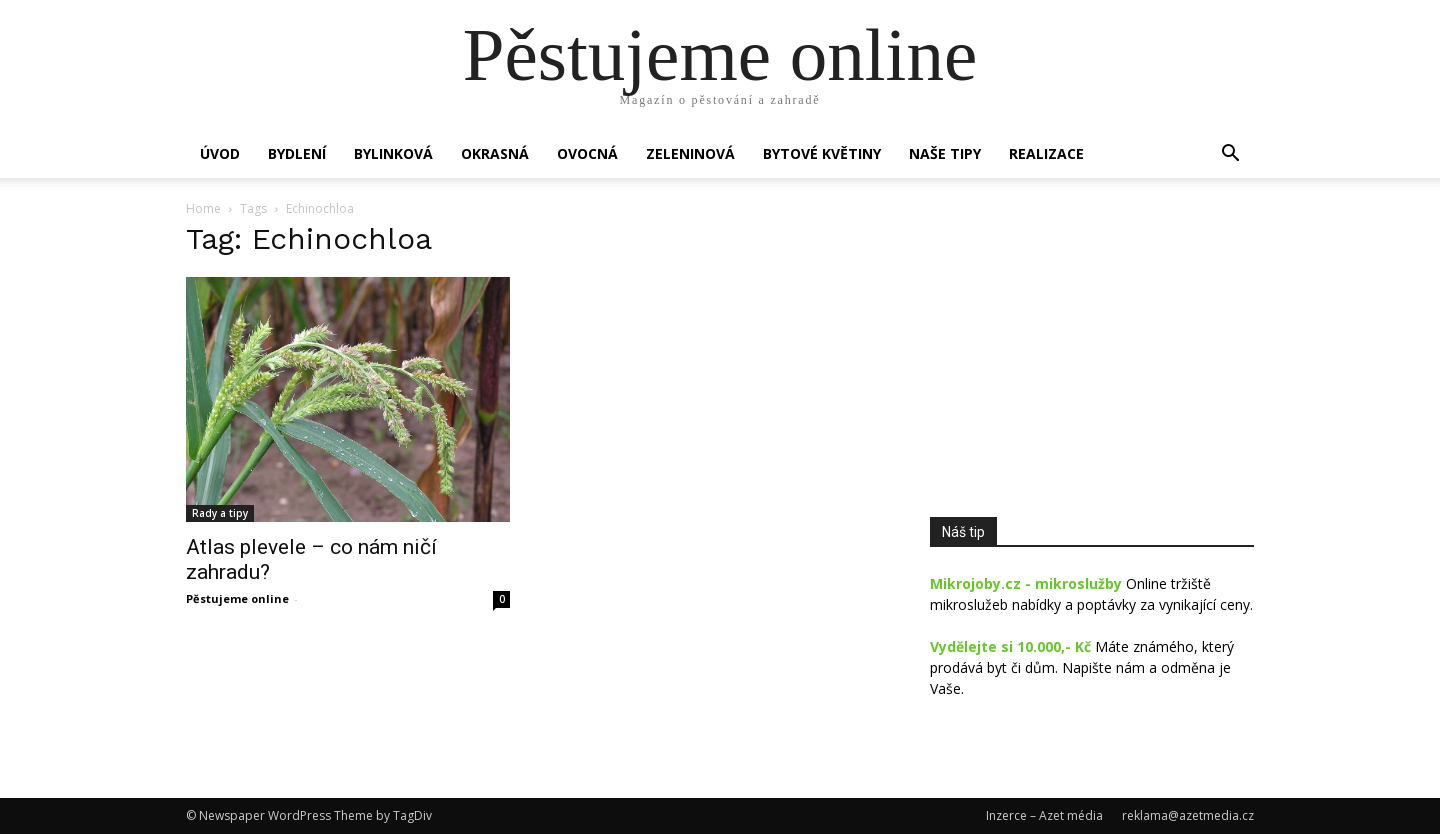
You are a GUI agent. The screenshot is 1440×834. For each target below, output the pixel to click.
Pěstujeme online (237, 598)
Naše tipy (945, 153)
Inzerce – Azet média (1044, 815)
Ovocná (587, 153)
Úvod (220, 153)
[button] (1230, 155)
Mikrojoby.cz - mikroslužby (1026, 583)
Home (203, 208)
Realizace (1046, 153)
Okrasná (495, 153)
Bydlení (297, 153)
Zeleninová (690, 153)
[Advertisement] (1092, 354)
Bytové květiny (822, 153)
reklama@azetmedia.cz (1188, 815)
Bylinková (393, 153)
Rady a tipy (220, 513)
